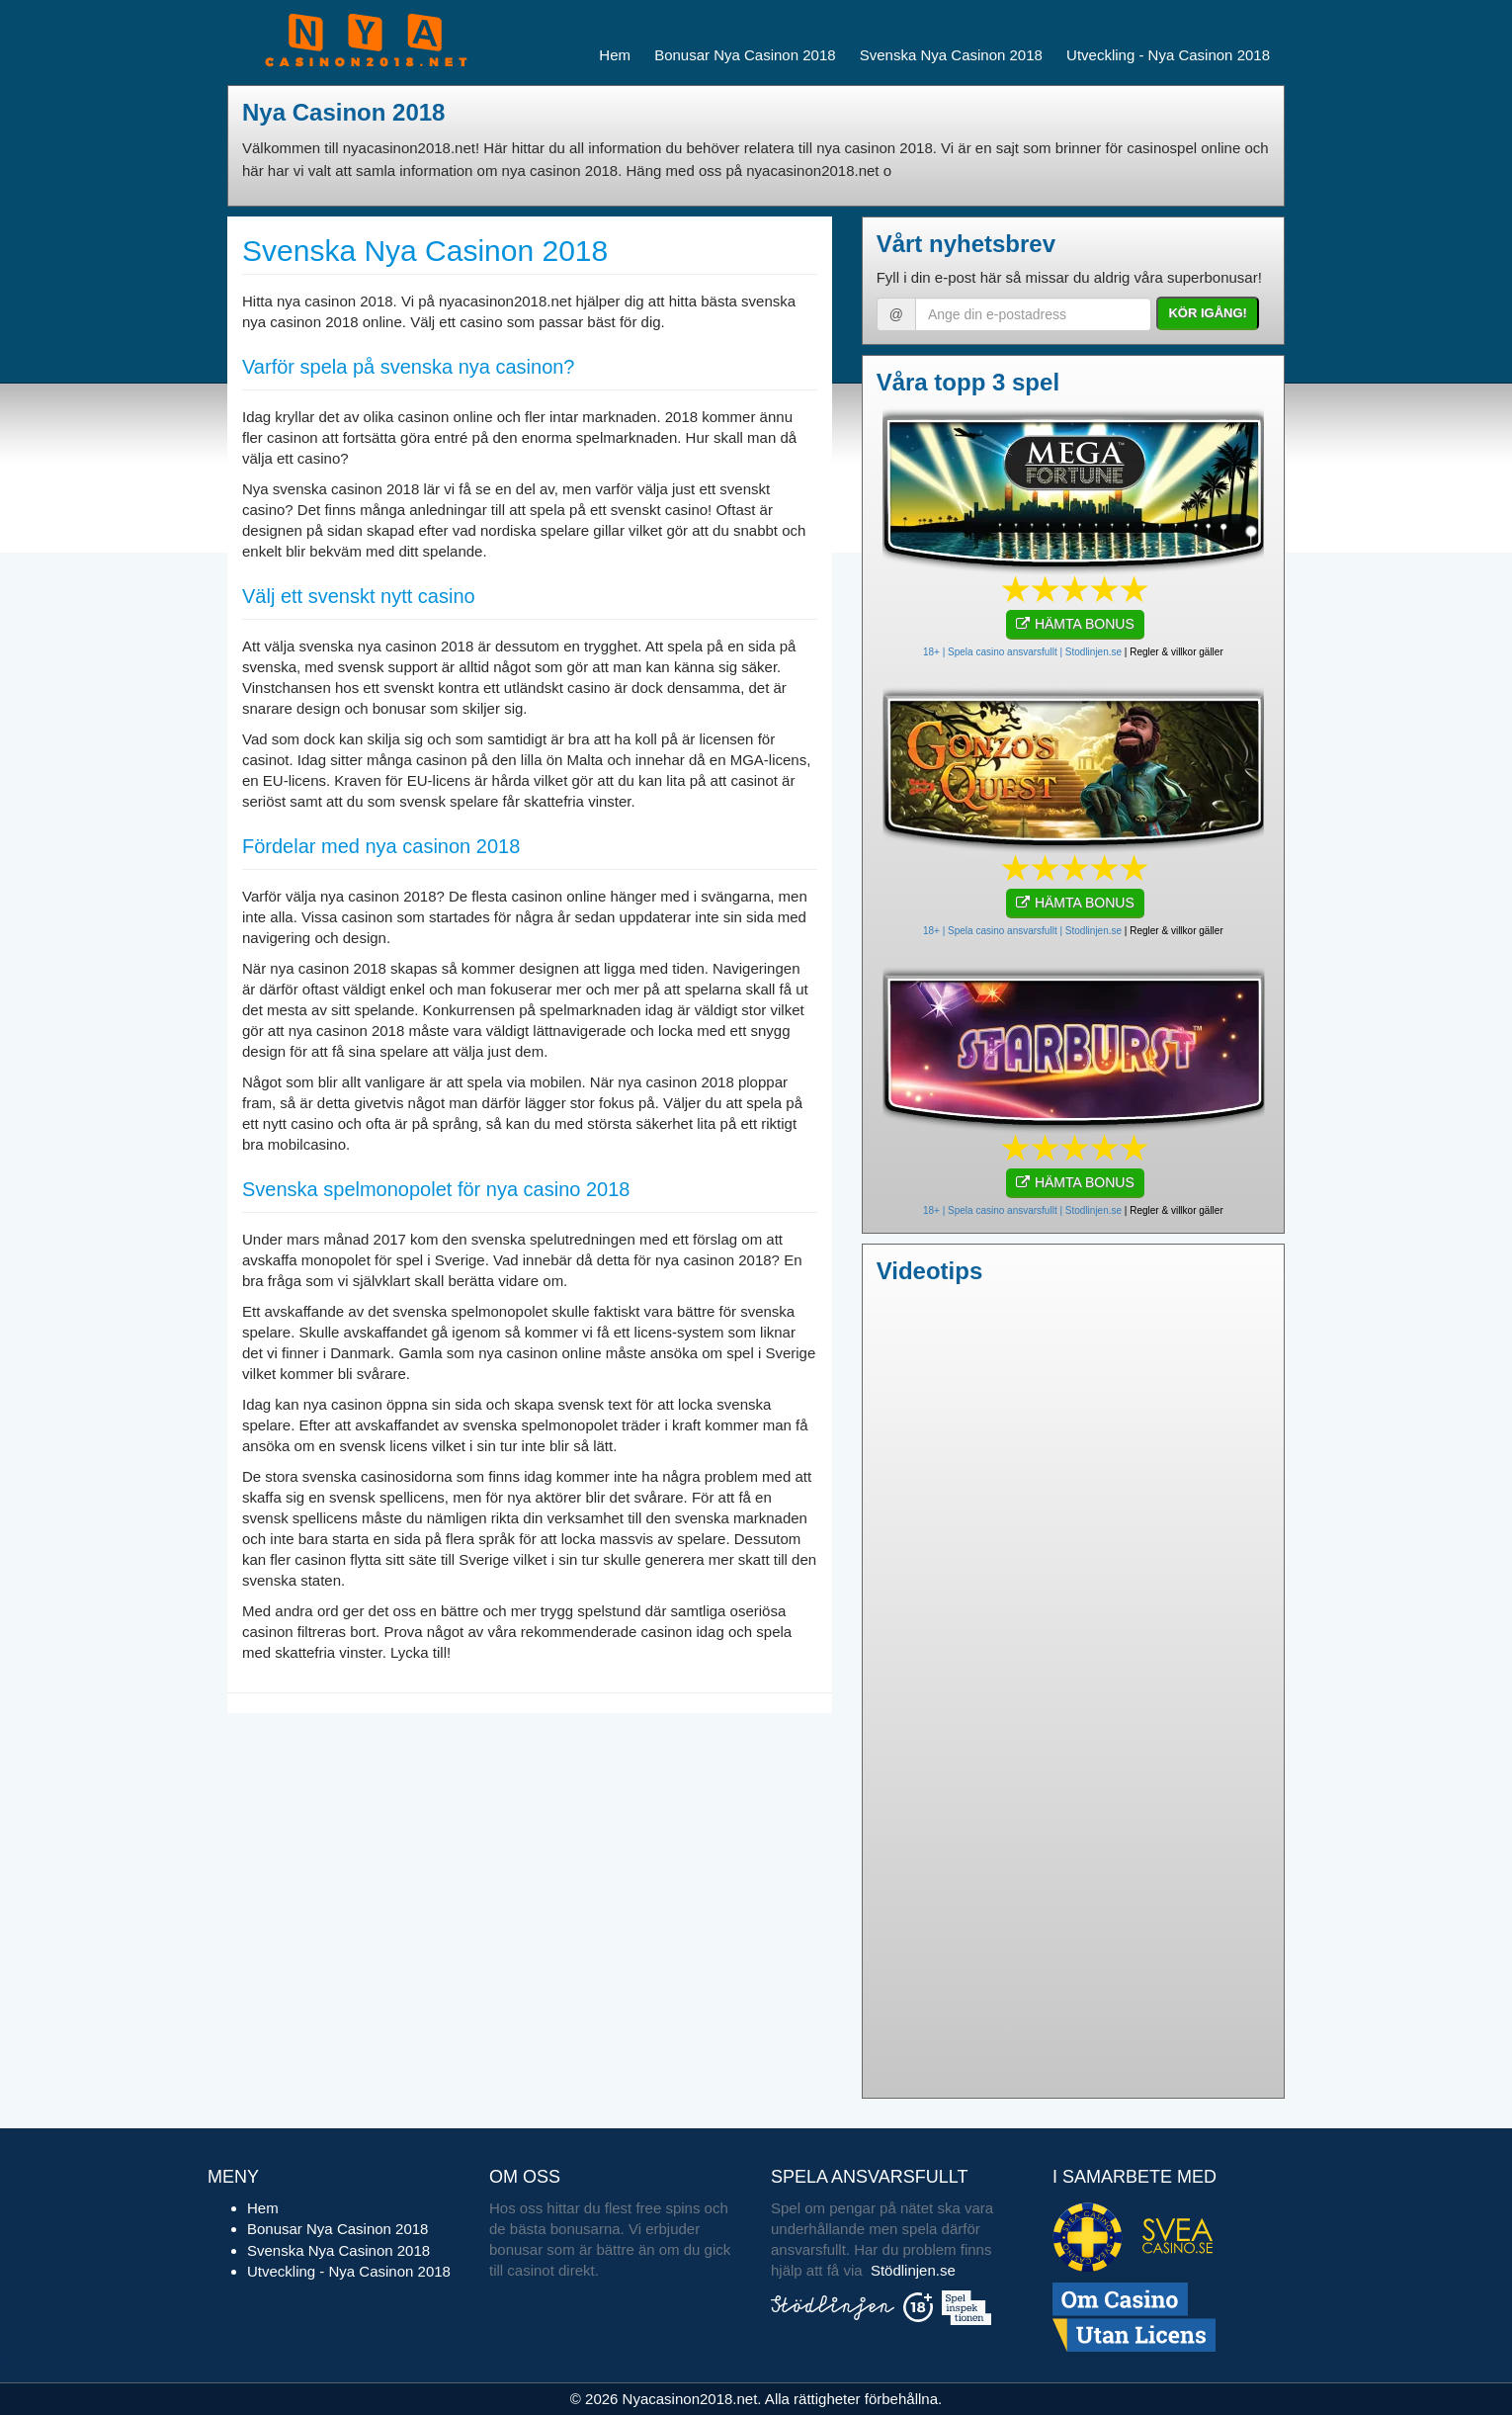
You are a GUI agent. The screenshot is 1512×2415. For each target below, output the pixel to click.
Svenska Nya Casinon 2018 (951, 54)
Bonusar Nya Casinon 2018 (744, 54)
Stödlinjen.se (913, 2270)
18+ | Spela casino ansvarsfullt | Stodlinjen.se (1022, 652)
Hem (614, 54)
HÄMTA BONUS (1075, 624)
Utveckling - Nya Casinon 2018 (1168, 54)
